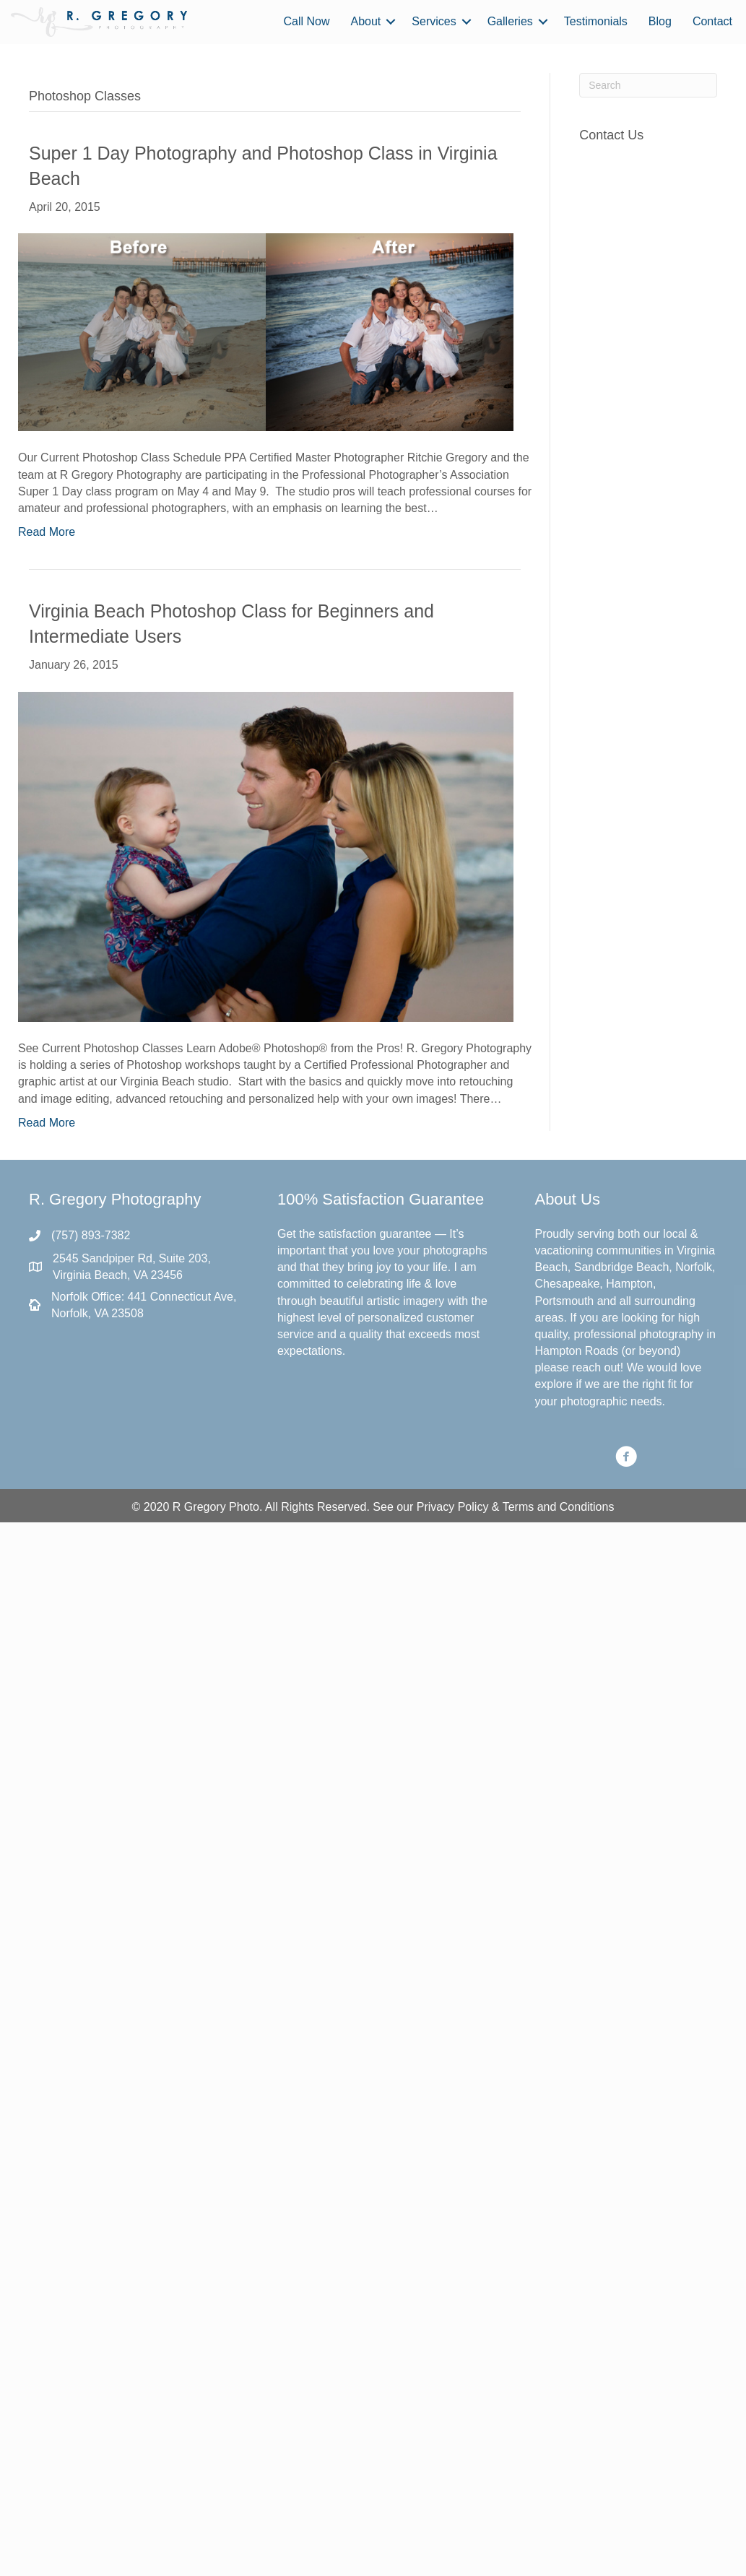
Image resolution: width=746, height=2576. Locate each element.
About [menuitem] (366, 21)
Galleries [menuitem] (510, 21)
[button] (391, 22)
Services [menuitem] (434, 21)
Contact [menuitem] (712, 21)
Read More (46, 532)
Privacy (435, 1507)
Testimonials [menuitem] (596, 21)
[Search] (648, 85)
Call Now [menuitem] (306, 21)
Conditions (587, 1507)
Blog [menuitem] (660, 21)
